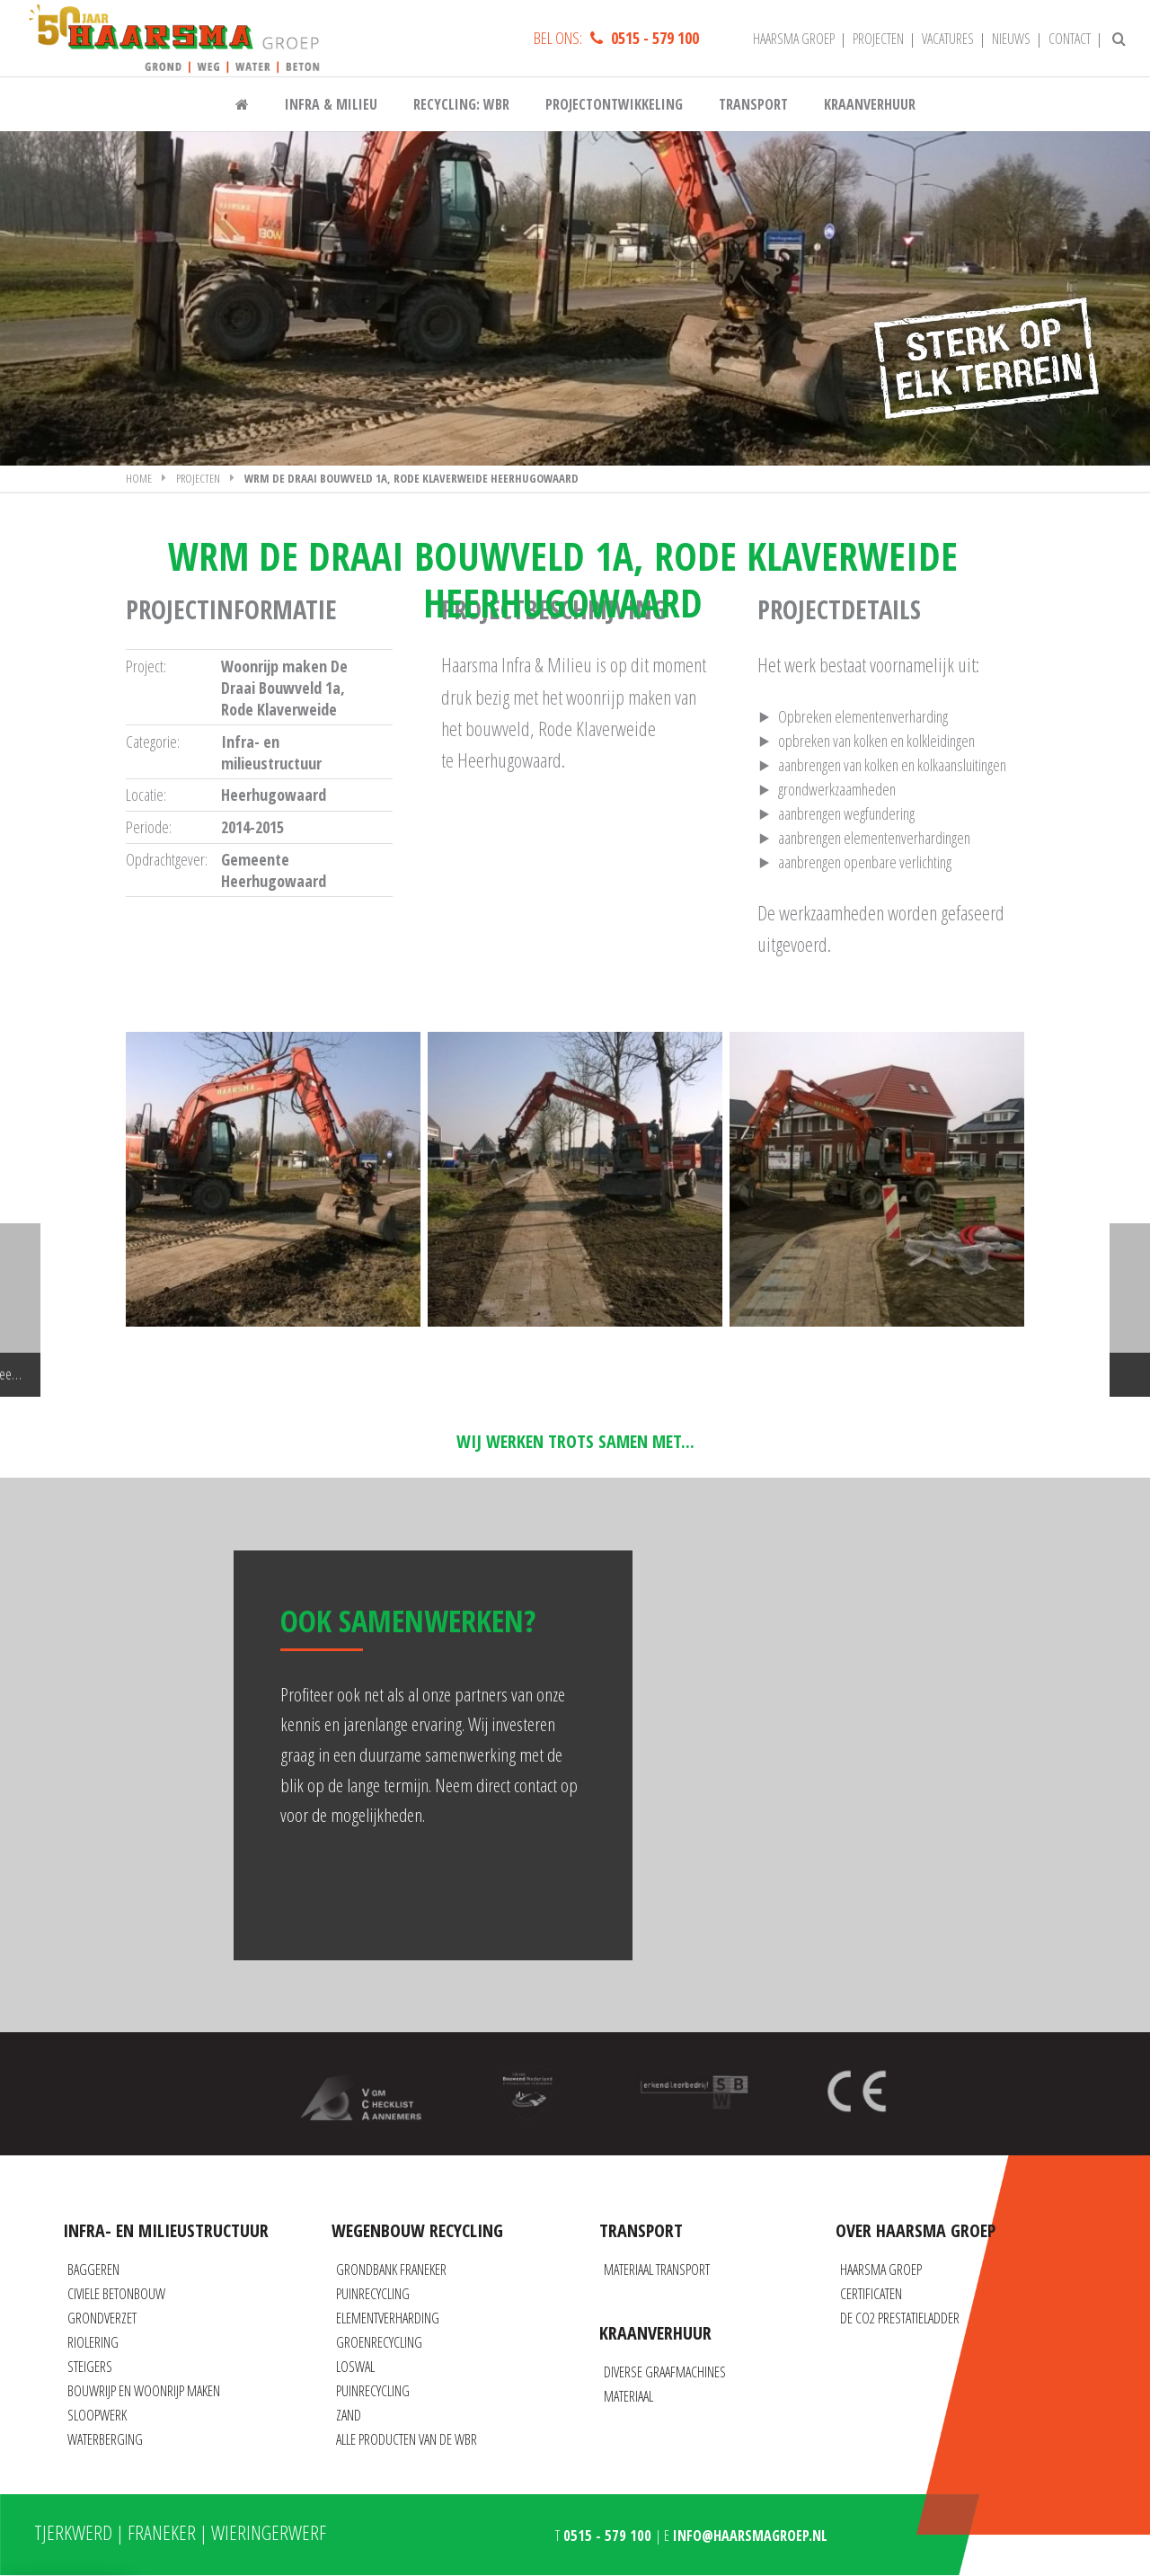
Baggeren (93, 2269)
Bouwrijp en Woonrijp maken (143, 2391)
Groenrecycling (379, 2342)
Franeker (162, 2531)
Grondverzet (102, 2318)
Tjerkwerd (73, 2531)
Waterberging (105, 2439)
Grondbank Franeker (391, 2269)
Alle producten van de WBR (406, 2439)
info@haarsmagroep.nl (750, 2535)
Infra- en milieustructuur (271, 790)
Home (139, 516)
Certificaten (871, 2294)
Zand (348, 2415)
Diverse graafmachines (665, 2372)
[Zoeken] (1119, 44)
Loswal (355, 2366)
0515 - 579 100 (655, 44)
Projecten (198, 516)
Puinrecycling (373, 2294)
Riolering (93, 2342)
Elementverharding (387, 2318)
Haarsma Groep (881, 2269)
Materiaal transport (657, 2269)
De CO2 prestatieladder (900, 2318)
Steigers (89, 2366)
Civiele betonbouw (116, 2294)
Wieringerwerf (268, 2531)
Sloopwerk (97, 2415)
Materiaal (628, 2396)
